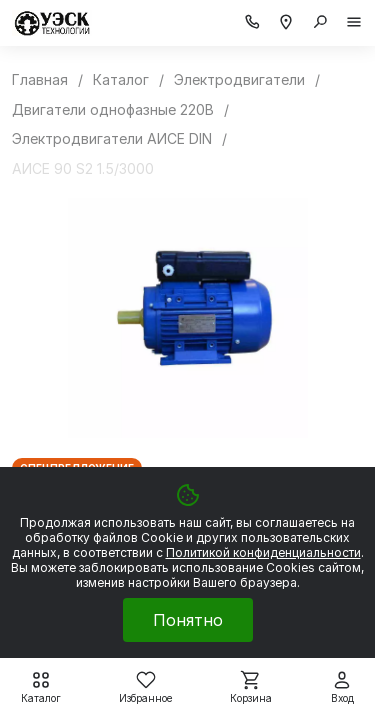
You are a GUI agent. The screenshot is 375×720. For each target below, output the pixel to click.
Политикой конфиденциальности (263, 552)
